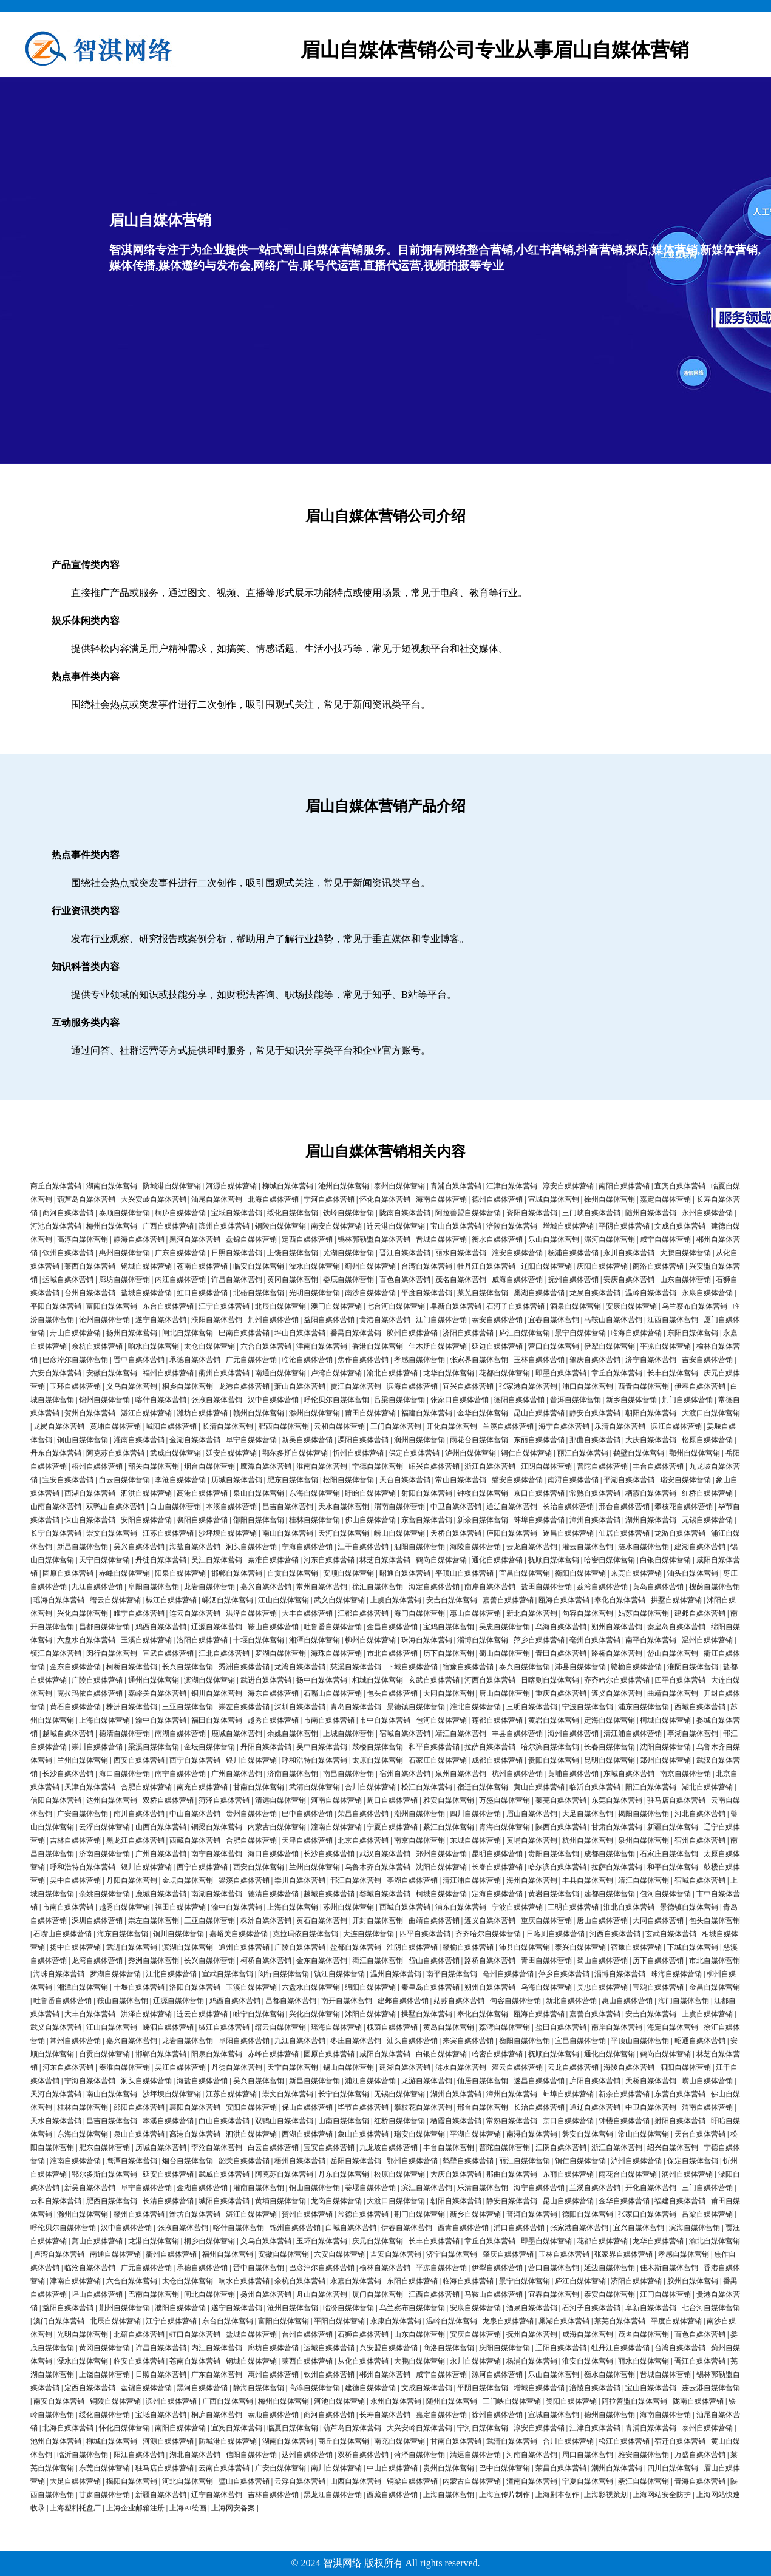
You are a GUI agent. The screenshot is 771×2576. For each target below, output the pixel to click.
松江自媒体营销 (426, 1787)
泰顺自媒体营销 (124, 1212)
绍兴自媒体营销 (434, 1466)
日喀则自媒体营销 (550, 1680)
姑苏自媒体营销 (643, 1613)
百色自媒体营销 (404, 1279)
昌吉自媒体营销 (287, 1506)
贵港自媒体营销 (384, 1319)
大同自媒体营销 (448, 1693)
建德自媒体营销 (370, 2388)
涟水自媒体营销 (643, 1546)
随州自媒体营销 (650, 1212)
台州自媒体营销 (89, 1293)
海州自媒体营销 (573, 1733)
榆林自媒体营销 (384, 2267)
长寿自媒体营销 (384, 2414)
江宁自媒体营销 (224, 1306)
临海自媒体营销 (636, 1333)
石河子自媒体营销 (515, 1306)
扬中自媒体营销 (321, 1680)
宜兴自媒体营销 (468, 1386)
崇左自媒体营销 (244, 1707)
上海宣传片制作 (504, 2494)
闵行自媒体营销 (111, 1653)
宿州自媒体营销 (404, 1773)
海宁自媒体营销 (563, 1426)
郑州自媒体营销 (665, 1760)
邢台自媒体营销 (624, 1506)
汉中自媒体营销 (273, 1399)
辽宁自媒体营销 (216, 2494)
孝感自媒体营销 (419, 1359)
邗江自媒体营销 (355, 1880)
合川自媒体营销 (370, 1787)
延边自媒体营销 (497, 1346)
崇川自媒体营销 (97, 1747)
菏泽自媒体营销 (224, 1800)
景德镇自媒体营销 (416, 1707)
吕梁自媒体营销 (399, 1399)
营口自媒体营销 (553, 1346)
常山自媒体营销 (460, 1480)
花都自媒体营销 (504, 1373)
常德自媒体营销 (363, 2214)
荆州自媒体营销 (273, 1319)
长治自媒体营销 (568, 1506)
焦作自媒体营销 (363, 1359)
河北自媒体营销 (699, 1813)
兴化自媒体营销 (82, 1613)
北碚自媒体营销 (258, 1293)
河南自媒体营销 (336, 1800)
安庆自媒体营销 (628, 1279)
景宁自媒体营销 (580, 1333)
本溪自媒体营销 (231, 1506)
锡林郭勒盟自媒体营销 (374, 1239)
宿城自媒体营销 (404, 1733)
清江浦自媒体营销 (632, 1733)
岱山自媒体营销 (672, 1653)
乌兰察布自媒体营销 (694, 1306)
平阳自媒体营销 (55, 1306)
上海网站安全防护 (662, 2494)
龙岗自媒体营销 (58, 1426)
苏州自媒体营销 (348, 1907)
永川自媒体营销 (628, 1253)
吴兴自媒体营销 (139, 1546)
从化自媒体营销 (363, 2361)
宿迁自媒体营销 (482, 1787)
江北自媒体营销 (224, 1653)
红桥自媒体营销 (707, 1493)
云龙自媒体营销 (531, 1546)
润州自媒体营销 (419, 1439)
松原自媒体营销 (707, 1439)
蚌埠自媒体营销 (539, 1520)
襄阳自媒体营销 (202, 1520)
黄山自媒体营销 (539, 1787)
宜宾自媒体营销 (679, 1186)
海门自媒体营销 (419, 1613)
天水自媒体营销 (343, 1506)
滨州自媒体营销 (224, 1226)
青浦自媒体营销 (455, 1186)
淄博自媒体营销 (482, 1640)
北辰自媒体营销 (280, 1306)
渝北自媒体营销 (392, 1373)
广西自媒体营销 (168, 1226)
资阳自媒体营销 (531, 1212)
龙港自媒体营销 (244, 1386)
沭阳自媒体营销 (370, 2014)
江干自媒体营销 (363, 1546)
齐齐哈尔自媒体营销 (617, 1680)
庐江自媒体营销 (524, 1333)
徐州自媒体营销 (609, 1199)
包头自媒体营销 (392, 1693)
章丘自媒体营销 (616, 1373)
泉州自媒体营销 (460, 1773)
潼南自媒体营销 (336, 1827)
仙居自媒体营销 (624, 1533)
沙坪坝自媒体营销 (228, 1533)
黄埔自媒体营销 (115, 1426)
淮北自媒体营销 (475, 1707)
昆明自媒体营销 (609, 1760)
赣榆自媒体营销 (636, 1667)
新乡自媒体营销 (631, 1399)
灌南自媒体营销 (139, 1439)
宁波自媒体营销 (587, 1707)
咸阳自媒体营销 (384, 2054)
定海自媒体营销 (609, 1720)
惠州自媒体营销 (124, 1253)
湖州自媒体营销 (650, 1520)
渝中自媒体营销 (160, 1720)
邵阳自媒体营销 (258, 1520)
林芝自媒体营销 (384, 1560)
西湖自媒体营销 (89, 1493)
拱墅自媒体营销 (676, 1600)
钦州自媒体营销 (67, 1253)
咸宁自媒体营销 (665, 1239)
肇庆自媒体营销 (594, 1359)
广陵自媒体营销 (97, 1680)
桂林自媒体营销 (314, 1520)
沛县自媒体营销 (580, 1667)
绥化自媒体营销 (292, 1212)
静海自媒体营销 (139, 1239)
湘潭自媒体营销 (314, 1640)
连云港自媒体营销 (396, 1226)
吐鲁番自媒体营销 (333, 1626)
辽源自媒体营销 (216, 1626)
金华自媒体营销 (482, 1413)
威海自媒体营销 (517, 1279)
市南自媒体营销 (329, 1720)
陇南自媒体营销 (404, 1212)
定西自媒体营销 (307, 1239)
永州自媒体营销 (707, 1212)
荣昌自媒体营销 (363, 1813)
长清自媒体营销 (227, 1426)
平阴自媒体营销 (624, 1226)
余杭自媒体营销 (97, 1346)
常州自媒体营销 (321, 1586)
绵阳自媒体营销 (370, 1987)
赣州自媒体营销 (258, 1413)
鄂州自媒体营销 (694, 1453)
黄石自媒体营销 (75, 1707)
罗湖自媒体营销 (280, 1653)
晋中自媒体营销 (139, 1359)
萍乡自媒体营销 (539, 1640)
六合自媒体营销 (265, 1346)
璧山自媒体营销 (244, 2481)
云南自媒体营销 (224, 2468)
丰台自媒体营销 (658, 1466)
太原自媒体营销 (377, 1760)
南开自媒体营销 (346, 2000)
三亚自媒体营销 (187, 1707)
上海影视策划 (606, 2494)
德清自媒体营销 (124, 1733)
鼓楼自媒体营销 (377, 1747)
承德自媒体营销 (194, 1359)
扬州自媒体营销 (131, 1333)
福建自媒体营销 (426, 1413)
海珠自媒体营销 (336, 1653)
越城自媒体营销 (67, 1733)
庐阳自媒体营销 (511, 1533)
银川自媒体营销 (251, 1760)
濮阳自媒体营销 (216, 1319)
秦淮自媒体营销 (273, 1560)
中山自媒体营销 (194, 1813)
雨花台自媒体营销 (479, 1439)
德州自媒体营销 (497, 1199)
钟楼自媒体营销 (482, 1493)
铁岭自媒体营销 (348, 1212)
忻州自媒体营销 (358, 1453)
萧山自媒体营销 (299, 1386)
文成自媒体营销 (679, 1226)
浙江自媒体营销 (489, 1466)
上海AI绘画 (187, 2508)
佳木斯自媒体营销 (438, 1346)
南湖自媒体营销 (180, 1733)
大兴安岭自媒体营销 (153, 1199)
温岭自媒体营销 (650, 1293)
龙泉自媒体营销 (594, 1293)
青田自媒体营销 (560, 1653)
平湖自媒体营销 (628, 1480)
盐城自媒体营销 (146, 1293)
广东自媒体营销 (180, 1253)
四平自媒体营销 (679, 1680)
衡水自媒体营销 (497, 1239)
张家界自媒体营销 (479, 1359)
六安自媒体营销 (55, 1373)
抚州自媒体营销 (573, 1279)
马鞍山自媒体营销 (613, 1319)
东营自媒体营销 (426, 1520)
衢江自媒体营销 (377, 1960)
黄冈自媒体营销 (292, 1279)
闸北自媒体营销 (187, 1333)
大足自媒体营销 (587, 1813)
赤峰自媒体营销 (124, 1573)
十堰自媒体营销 (258, 1640)
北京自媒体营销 (363, 1840)
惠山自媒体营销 (475, 1613)
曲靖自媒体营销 (672, 1693)
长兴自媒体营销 (187, 1667)
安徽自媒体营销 (111, 1373)
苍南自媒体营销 (202, 1266)
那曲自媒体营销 (594, 1439)
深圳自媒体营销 (299, 1707)
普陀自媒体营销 (602, 1466)
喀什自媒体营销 (160, 1399)
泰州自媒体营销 (399, 1186)
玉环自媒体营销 (75, 1386)
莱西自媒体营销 (89, 1266)
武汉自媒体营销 (384, 1853)
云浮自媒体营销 (104, 1827)
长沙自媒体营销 (67, 1773)
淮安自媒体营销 (517, 1253)
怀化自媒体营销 (384, 1199)
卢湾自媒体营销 (336, 1373)
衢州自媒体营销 (224, 1373)
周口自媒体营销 (392, 1800)
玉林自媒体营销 (539, 1359)
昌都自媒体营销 (104, 1626)
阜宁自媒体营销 (251, 1439)
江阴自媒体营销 (546, 1466)
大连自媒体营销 (368, 1934)
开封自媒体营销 (377, 1920)
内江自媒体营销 (180, 1279)
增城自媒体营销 (568, 1226)
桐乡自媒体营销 (187, 1386)
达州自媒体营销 (111, 1800)
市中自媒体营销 (384, 1720)
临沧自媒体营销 (307, 1359)
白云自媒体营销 (124, 1480)
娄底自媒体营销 (348, 1279)
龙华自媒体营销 (448, 1373)
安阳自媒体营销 (146, 1520)
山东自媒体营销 (685, 1279)
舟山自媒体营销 (75, 1333)
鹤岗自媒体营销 (441, 1560)
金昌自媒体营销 (392, 1626)
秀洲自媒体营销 (244, 1667)
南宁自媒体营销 (180, 1773)
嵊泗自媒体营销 (227, 1600)
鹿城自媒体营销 (236, 1733)
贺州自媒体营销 (89, 1413)
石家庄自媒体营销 (438, 1760)
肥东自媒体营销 (292, 1480)
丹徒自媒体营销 (160, 1560)
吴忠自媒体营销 (504, 1626)
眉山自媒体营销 (531, 1813)
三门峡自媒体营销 (591, 1212)
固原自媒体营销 (67, 1573)
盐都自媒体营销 (355, 1947)
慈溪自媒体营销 (355, 1667)
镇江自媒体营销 (55, 1653)
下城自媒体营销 (412, 1667)
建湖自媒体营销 (699, 1546)
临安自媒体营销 (258, 1266)
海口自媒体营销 (124, 1773)
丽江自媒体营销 (582, 1453)
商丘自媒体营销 (55, 1186)
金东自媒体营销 (75, 1667)
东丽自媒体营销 (539, 1439)
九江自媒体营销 (97, 1586)
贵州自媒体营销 (251, 1813)
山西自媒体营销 (160, 1827)
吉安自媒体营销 (707, 1359)
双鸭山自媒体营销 (115, 1506)
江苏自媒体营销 (168, 1533)
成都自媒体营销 (497, 1760)
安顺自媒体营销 (348, 1573)
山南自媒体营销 (55, 1506)
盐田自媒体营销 (546, 1586)
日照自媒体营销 (236, 1253)
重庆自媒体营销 (560, 1693)
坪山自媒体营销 (299, 1333)
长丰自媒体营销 (672, 1373)
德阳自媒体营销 (519, 1399)
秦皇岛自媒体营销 (676, 1626)
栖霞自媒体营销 (650, 1493)
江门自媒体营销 (441, 1319)
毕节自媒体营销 (363, 2107)
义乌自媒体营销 (131, 1386)
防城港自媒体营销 (172, 1186)
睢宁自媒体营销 (139, 1613)
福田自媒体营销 (216, 1720)
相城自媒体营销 (377, 1680)
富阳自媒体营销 (111, 1306)
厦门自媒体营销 (377, 2294)
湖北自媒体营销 (707, 1787)
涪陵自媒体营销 (511, 1226)
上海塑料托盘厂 (75, 2508)
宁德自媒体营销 (377, 1466)
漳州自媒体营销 (594, 1520)
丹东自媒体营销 (55, 1453)
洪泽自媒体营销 (251, 1613)
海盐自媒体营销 (194, 1546)
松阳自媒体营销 (348, 1480)
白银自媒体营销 (665, 1560)
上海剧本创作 (557, 2494)
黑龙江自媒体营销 (135, 1840)
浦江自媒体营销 (370, 2080)
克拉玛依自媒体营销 (90, 1693)
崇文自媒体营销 (111, 1533)
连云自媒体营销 (194, 1613)
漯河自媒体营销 (609, 1239)
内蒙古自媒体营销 (277, 1827)
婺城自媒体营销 (384, 1894)
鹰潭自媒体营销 (265, 1466)
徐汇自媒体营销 (377, 1586)
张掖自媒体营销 (216, 1399)
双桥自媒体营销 (168, 1800)
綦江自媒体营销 (448, 1827)
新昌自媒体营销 (82, 1546)
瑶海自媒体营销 (58, 1600)
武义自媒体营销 (339, 1600)
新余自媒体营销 (482, 1520)
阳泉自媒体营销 (180, 1573)
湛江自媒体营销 (146, 1413)
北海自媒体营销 (273, 1199)
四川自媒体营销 (475, 1813)
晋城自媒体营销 (441, 1239)
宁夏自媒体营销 (392, 1827)
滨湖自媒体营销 (209, 1680)
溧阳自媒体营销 (363, 1439)
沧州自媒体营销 (104, 1319)
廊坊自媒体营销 (124, 1279)
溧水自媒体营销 (314, 1266)
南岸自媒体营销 (489, 1586)
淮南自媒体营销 (321, 1466)
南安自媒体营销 (336, 1226)
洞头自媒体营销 (251, 1546)
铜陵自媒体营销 (280, 1226)
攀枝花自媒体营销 (683, 1506)
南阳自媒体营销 (624, 1186)
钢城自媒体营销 (146, 1266)
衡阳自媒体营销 (580, 1573)
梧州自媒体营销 (97, 1466)
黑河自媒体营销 (194, 1239)
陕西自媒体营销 (560, 1827)
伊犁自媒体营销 (609, 1346)
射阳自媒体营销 (426, 1493)
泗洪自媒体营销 (146, 1493)
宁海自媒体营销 (307, 1546)
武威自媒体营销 (175, 1453)
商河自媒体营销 (67, 1212)
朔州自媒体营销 (616, 1626)
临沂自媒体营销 (594, 1787)
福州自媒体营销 (168, 1373)
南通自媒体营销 (280, 1373)
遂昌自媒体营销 (568, 1533)
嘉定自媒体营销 (665, 1199)
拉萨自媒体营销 (489, 1747)
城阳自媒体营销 (171, 1426)
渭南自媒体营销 (399, 1506)
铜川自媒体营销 (216, 1693)
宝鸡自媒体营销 (448, 1626)
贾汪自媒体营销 (355, 1386)
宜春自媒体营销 (553, 1319)
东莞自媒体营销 (616, 1800)
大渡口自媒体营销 (711, 1413)
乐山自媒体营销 (553, 1239)
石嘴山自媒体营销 (333, 1693)
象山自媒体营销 (363, 2134)
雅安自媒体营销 (448, 1800)
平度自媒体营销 (426, 1293)
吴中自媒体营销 (321, 1747)
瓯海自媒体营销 (563, 1600)
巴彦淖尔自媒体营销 (75, 1359)
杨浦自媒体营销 (573, 1253)
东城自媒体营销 (628, 1773)
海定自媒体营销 (434, 1586)
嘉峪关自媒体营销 (157, 1693)
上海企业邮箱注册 (135, 2508)
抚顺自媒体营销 (553, 1560)
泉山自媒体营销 (258, 1493)
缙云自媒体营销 (115, 1600)
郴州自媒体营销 (384, 2374)
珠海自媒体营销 (426, 1640)
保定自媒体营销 (414, 1453)
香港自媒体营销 (377, 1346)
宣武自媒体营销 (168, 1653)
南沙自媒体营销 (370, 1293)
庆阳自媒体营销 (602, 1266)
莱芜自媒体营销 (482, 1293)
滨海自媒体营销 (412, 1386)
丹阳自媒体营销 (265, 1747)
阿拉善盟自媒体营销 (468, 1212)
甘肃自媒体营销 (616, 1827)
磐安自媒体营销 (517, 1480)
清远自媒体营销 (280, 1800)
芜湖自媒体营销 (348, 1253)
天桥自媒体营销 (455, 1533)
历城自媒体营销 (236, 1480)
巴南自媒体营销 (244, 1333)
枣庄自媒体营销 (355, 2040)
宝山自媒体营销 (455, 1226)
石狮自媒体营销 (363, 2334)
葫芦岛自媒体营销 (86, 1199)
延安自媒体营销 (231, 1453)
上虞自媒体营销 (395, 1600)
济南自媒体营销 (292, 1773)
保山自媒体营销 (89, 1520)
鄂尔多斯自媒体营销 (295, 1453)
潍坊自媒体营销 (202, 1413)
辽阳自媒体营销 (546, 1266)
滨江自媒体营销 (676, 1426)
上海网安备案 (233, 2508)
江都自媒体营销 (363, 1613)
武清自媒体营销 (314, 1787)
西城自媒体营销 (699, 1707)
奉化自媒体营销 (619, 1600)
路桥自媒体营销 (616, 1653)
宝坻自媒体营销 (236, 1212)
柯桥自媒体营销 (131, 1667)
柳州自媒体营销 (370, 1640)
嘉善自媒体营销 (508, 1600)
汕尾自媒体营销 (216, 1199)
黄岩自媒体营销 (553, 1720)
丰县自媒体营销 (517, 1733)
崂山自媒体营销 (399, 1533)
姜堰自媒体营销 (370, 2187)
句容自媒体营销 (587, 1613)
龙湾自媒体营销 (299, 1667)
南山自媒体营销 (287, 1533)
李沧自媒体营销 (180, 1480)
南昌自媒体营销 (348, 1773)
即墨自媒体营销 (560, 1373)
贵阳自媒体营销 (553, 1760)
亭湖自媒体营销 (692, 1733)
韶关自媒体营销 (153, 1466)
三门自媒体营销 (395, 1426)
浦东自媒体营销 (643, 1707)
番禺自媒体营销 (355, 1333)
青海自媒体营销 (504, 1827)
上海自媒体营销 (104, 1720)
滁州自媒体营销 (314, 1413)
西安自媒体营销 (139, 1760)
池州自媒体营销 (343, 1186)
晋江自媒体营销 (404, 1253)
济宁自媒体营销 (650, 1359)
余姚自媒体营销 (292, 1733)
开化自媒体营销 (451, 1426)
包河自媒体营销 (441, 1720)
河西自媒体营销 (489, 1680)
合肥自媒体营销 (146, 1787)
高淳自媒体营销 (82, 1239)
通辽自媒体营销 (511, 1506)
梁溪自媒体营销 (153, 1747)
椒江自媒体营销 (171, 1600)
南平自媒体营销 (650, 1640)
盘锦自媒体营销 (251, 1239)
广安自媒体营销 (82, 1813)
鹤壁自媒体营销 (638, 1453)
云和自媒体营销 (339, 1426)
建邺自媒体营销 (699, 1613)
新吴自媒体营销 (307, 1439)
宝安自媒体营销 (67, 1480)
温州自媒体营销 (707, 1640)
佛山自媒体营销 (370, 1520)
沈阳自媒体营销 (665, 1747)
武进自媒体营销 (265, 1680)
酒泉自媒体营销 (575, 1306)
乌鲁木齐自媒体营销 (377, 1867)
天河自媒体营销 (343, 1533)
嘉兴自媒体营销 (265, 1586)
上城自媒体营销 (348, 1733)
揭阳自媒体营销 (643, 1813)
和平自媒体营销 (434, 1747)
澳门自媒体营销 (336, 1306)
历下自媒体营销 (448, 1653)
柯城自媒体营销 (665, 1720)
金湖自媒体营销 (194, 1439)
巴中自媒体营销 (307, 1813)
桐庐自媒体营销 (180, 1212)
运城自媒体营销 (67, 1279)
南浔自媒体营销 (573, 1480)
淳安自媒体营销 (568, 1186)
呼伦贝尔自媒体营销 (336, 1399)
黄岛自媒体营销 (658, 1586)
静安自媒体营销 (594, 1413)
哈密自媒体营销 (609, 1560)
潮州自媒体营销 (419, 1813)
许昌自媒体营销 (236, 1279)
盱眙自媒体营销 (370, 1493)
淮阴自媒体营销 (692, 1667)
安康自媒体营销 (631, 1306)
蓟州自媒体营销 (370, 1266)
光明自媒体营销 (314, 1293)
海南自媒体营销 (441, 1199)
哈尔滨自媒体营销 (550, 1747)
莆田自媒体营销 (370, 1413)
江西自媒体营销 (672, 1319)
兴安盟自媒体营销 (388, 2348)
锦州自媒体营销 (104, 1399)
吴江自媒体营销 (216, 1560)
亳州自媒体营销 (594, 1640)
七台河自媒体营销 (396, 1306)
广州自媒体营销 (236, 1773)
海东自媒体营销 (273, 1693)
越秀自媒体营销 (273, 1720)
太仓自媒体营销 (209, 1346)
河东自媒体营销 (329, 1560)
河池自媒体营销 (55, 1226)
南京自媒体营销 (685, 1773)
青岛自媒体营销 (355, 1707)
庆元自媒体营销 (377, 2241)
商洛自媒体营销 (658, 1266)
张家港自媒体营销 (528, 1386)
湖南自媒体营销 (111, 1186)
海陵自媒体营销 (475, 1546)
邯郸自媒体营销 (236, 1573)
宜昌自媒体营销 (524, 1573)
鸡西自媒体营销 (160, 1626)
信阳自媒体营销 (55, 1800)
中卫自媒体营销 (455, 1506)
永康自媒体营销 (707, 1293)
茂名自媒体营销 (460, 1279)
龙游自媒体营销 (679, 1533)
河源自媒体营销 (231, 1186)
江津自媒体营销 (511, 1186)
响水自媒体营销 (153, 1346)
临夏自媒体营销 (292, 2428)
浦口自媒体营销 (587, 1386)
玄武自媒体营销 (434, 1680)
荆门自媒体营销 (687, 1399)
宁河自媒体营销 (329, 1199)
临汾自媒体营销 (348, 2307)
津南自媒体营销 (321, 1346)
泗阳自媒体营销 (419, 1546)
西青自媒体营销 (643, 1386)
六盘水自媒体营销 (86, 1640)
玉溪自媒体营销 (146, 1640)
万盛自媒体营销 (504, 1800)
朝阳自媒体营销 (650, 1413)
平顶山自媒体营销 (464, 1573)
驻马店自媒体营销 (676, 1800)
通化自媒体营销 (497, 1560)
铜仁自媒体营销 (526, 1453)
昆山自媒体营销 (539, 1413)
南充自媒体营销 (202, 1787)
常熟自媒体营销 (594, 1493)
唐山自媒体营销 (504, 1693)
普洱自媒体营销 (575, 1399)
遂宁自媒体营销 (160, 1319)
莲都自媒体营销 (497, 1720)
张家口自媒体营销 (459, 1399)
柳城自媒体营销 (287, 1186)
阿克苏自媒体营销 (115, 1453)
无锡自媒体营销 (707, 1520)
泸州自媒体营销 (470, 1453)
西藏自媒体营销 (194, 1840)
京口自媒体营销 (539, 1493)
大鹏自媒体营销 (685, 1253)
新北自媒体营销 (531, 1613)
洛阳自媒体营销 (202, 1640)
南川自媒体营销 (139, 1813)
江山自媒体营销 (283, 1600)
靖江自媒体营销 (460, 1733)
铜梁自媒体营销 (216, 1827)
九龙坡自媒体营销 (388, 2147)
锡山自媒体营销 (348, 2067)
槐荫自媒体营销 (714, 1586)
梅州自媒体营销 (111, 1226)
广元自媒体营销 (251, 1359)
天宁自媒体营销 (104, 1560)
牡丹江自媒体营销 (486, 1266)
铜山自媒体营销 (82, 1439)
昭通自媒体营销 (404, 1573)
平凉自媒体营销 (665, 1346)
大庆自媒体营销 (650, 1439)
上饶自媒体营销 (292, 1253)
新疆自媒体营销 (672, 1827)
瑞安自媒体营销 (685, 1480)
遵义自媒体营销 (616, 1693)
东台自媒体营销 (168, 1306)
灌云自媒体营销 (587, 1546)
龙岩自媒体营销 (209, 1586)
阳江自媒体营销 (650, 1787)
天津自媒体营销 (89, 1787)
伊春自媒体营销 (699, 1386)
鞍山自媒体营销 (273, 1626)
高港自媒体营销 (202, 1493)
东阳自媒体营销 (692, 1333)
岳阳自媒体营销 (355, 2161)
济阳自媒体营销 (468, 1333)
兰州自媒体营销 (82, 1760)
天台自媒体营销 (404, 1480)
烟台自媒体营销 (209, 1466)
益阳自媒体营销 (329, 1319)
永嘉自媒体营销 (355, 2281)
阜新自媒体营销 (455, 1306)
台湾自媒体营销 (426, 1266)
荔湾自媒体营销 (602, 1586)
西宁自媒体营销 (194, 1760)
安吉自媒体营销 (451, 1600)
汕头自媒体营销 (692, 1573)
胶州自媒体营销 (412, 1333)
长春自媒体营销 (609, 1747)
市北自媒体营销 (392, 1653)
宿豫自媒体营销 (468, 1667)
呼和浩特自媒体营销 (314, 1760)
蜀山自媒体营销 (504, 1653)
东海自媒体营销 (314, 1493)
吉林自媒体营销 (75, 1840)
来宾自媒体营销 (636, 1573)
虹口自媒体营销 (202, 1293)
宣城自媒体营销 (553, 1199)
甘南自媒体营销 (258, 1787)
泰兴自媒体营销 (524, 1667)
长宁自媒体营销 (55, 1533)
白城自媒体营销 (350, 2227)
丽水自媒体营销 (460, 1253)
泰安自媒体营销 (497, 1319)
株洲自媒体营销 (131, 1707)
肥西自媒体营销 (283, 1426)
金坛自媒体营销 (209, 1747)
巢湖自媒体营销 (539, 1293)
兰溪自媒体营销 (508, 1426)
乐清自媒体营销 (619, 1426)
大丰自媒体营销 (307, 1613)
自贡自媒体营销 (292, 1573)
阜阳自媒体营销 (153, 1586)
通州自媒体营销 (153, 1680)
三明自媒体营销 (531, 1707)
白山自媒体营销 (175, 1506)
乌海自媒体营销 (560, 1626)
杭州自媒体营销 (517, 1773)
